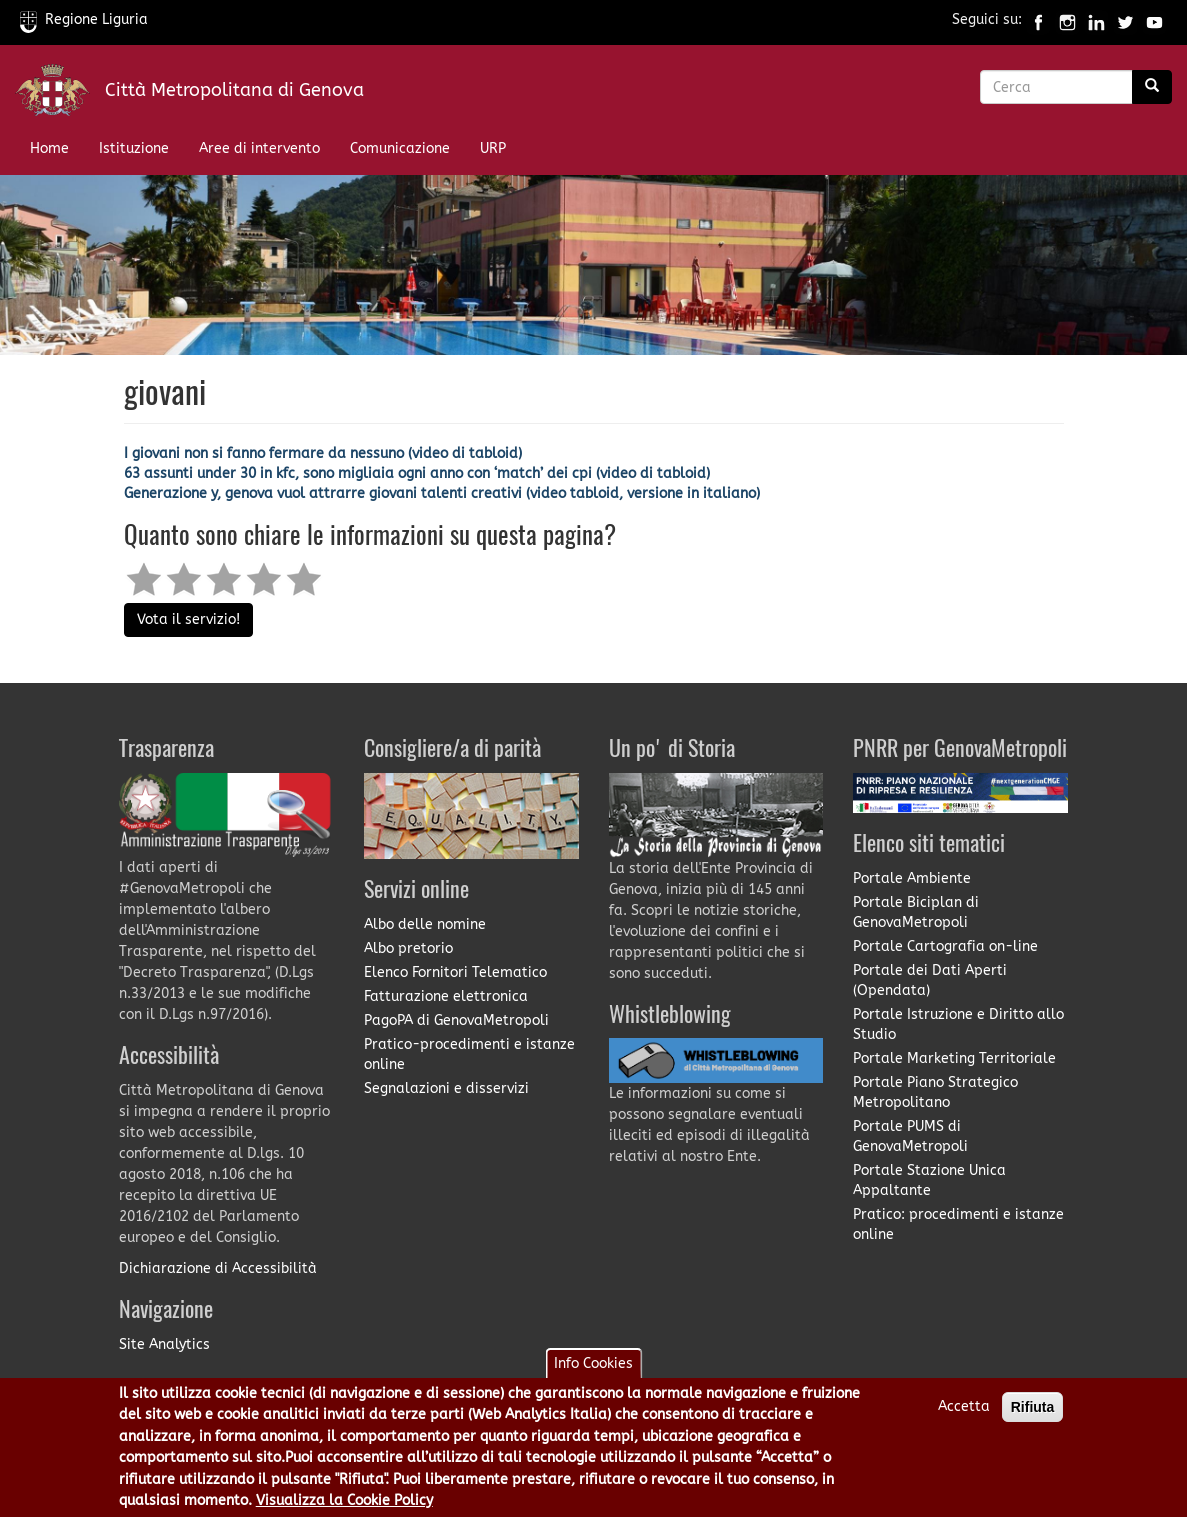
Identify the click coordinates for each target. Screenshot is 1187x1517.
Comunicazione (400, 148)
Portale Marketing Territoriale (954, 1058)
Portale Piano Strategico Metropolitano (935, 1092)
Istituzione (134, 148)
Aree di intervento (259, 148)
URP (493, 148)
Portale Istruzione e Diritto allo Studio (958, 1024)
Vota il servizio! (188, 619)
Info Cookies (593, 1375)
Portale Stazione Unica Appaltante (929, 1180)
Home (49, 148)
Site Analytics (164, 1344)
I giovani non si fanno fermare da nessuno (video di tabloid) (323, 453)
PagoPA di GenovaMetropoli (456, 1020)
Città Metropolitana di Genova (234, 90)
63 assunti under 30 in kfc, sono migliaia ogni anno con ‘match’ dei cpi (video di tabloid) (417, 473)
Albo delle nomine (425, 924)
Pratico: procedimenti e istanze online (958, 1224)
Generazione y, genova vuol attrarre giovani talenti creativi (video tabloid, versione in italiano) (442, 493)
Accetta (964, 1418)
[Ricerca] (1152, 87)
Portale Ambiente (912, 878)
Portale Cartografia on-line (945, 946)
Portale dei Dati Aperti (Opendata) (930, 980)
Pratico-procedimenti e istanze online (469, 1054)
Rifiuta (1033, 1419)
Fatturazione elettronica (446, 996)
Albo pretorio (408, 948)
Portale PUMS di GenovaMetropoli (910, 1136)
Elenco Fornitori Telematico (455, 972)
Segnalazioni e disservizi (446, 1088)
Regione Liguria (84, 19)
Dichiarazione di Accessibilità (218, 1268)
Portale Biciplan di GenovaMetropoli (916, 912)
